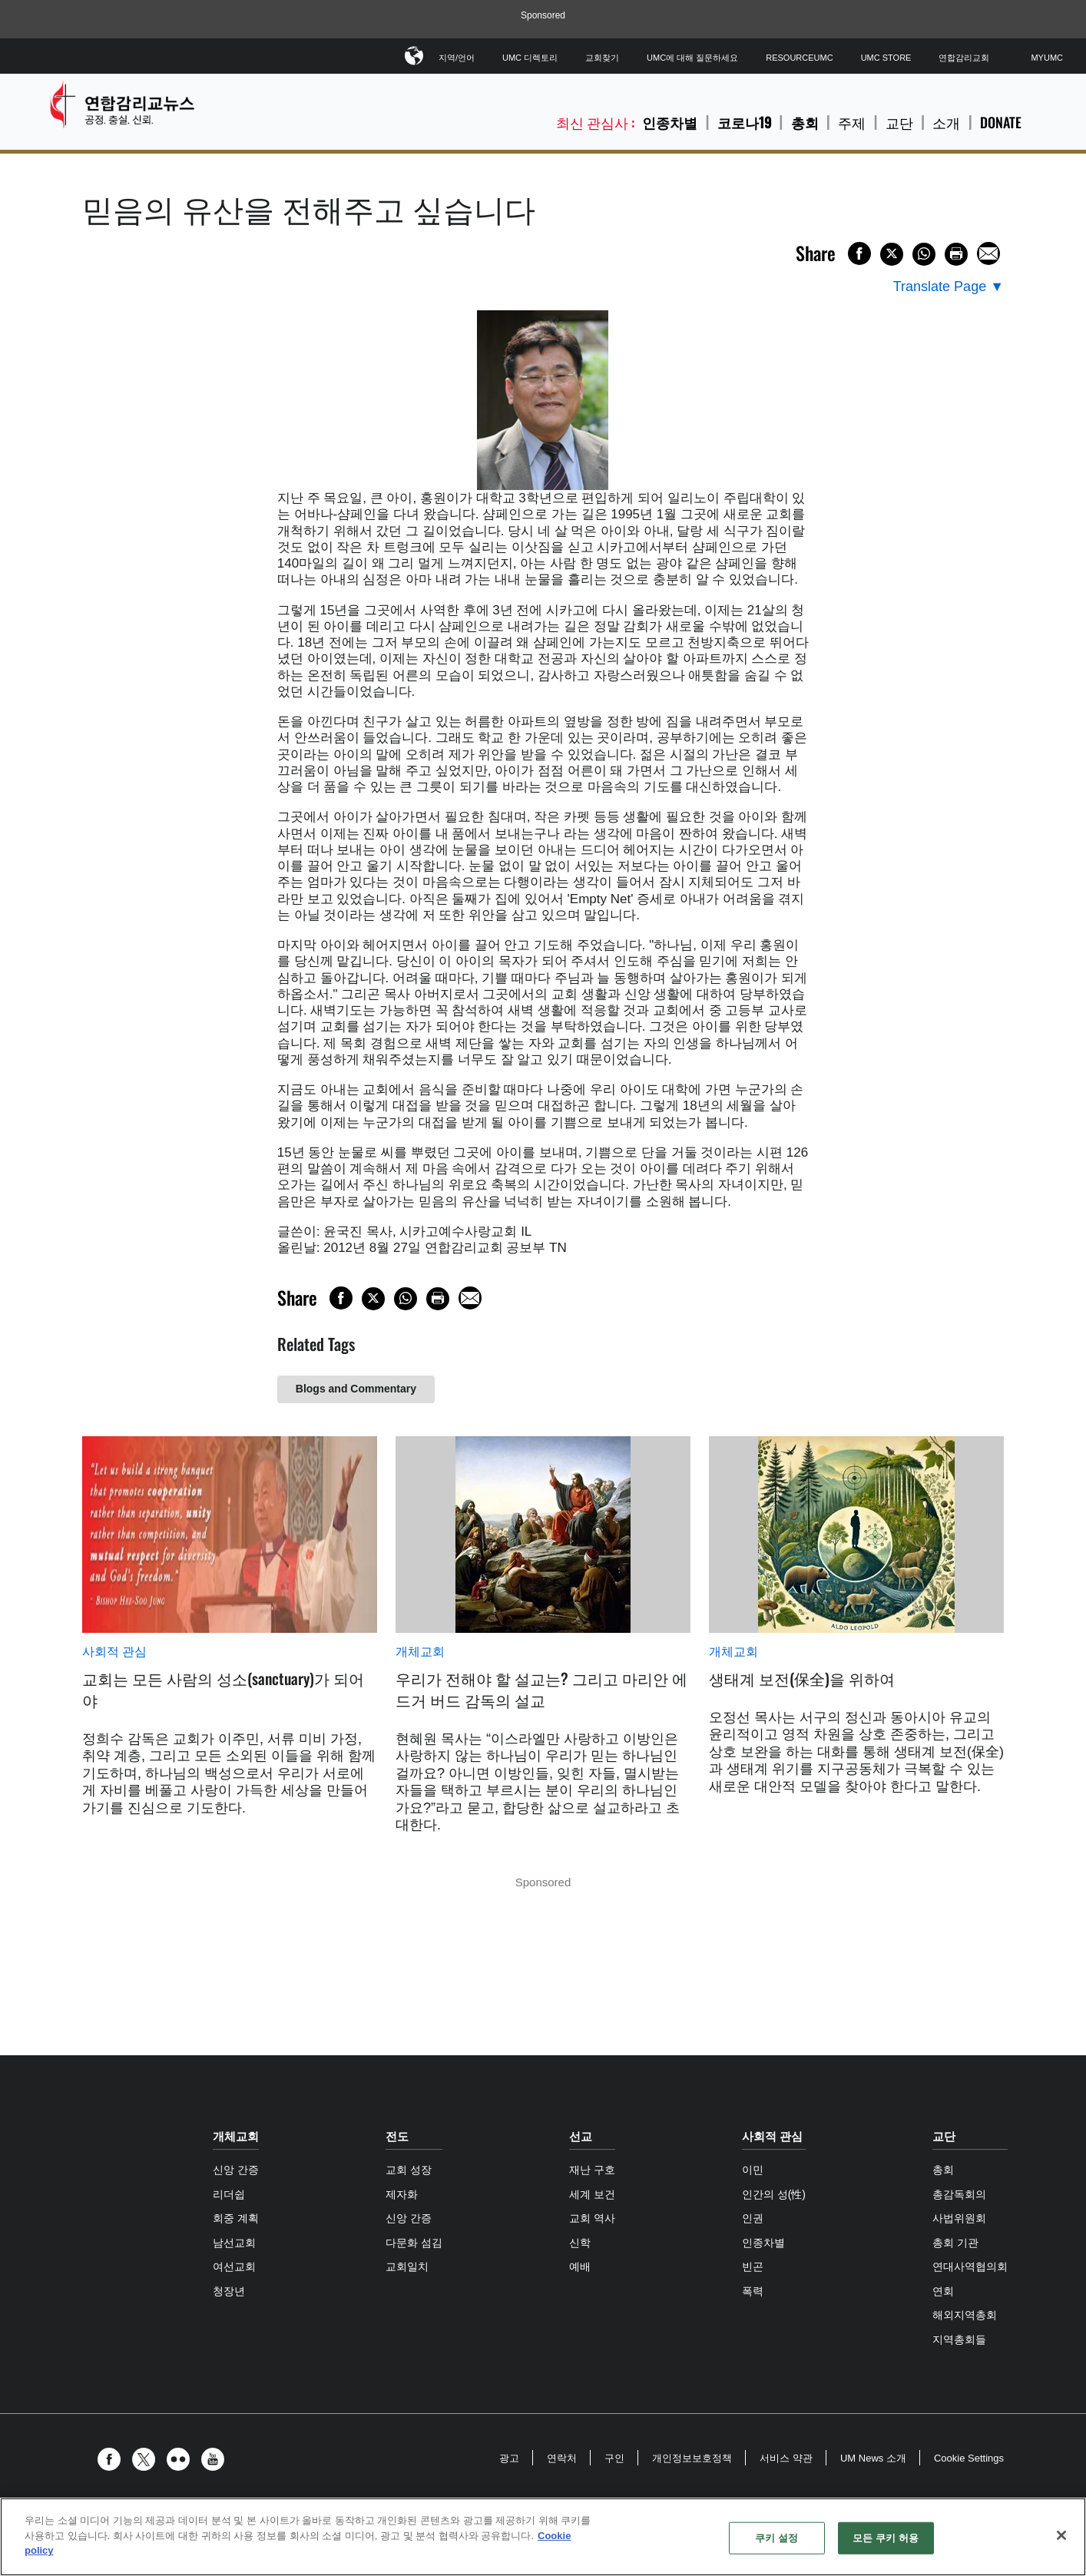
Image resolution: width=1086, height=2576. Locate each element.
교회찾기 (602, 57)
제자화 (402, 2194)
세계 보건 (592, 2194)
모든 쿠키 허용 (886, 2538)
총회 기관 (955, 2243)
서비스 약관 (786, 2458)
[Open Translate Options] (948, 287)
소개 (946, 122)
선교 (580, 2136)
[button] (113, 2459)
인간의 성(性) (774, 2194)
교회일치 (407, 2266)
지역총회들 (959, 2339)
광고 (509, 2458)
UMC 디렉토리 (530, 57)
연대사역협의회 (970, 2266)
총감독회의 (959, 2194)
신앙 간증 (236, 2170)
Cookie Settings (969, 2458)
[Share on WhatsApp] (923, 254)
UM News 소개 (873, 2458)
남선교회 (234, 2243)
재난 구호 (592, 2170)
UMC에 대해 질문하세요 (692, 57)
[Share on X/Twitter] (891, 254)
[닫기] (1061, 2535)
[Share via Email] (988, 253)
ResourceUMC (799, 57)
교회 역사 (592, 2218)
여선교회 (234, 2266)
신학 (580, 2243)
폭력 (752, 2291)
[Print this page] (956, 254)
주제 (852, 122)
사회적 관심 (114, 1651)
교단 (899, 122)
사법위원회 (959, 2218)
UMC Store (886, 57)
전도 (397, 2136)
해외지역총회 (964, 2315)
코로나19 (744, 122)
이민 (752, 2170)
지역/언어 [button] (456, 54)
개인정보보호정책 (692, 2458)
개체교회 (420, 1651)
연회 (943, 2291)
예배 (580, 2266)
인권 (752, 2218)
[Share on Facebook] (859, 253)
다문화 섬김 (414, 2243)
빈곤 (752, 2266)
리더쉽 (229, 2194)
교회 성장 (409, 2170)
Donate (1000, 122)
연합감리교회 (964, 57)
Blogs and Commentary (356, 1388)
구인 (614, 2458)
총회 (805, 122)
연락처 (562, 2458)
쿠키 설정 (776, 2538)
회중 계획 (236, 2218)
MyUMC (1047, 57)
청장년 (229, 2291)
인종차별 (669, 122)
